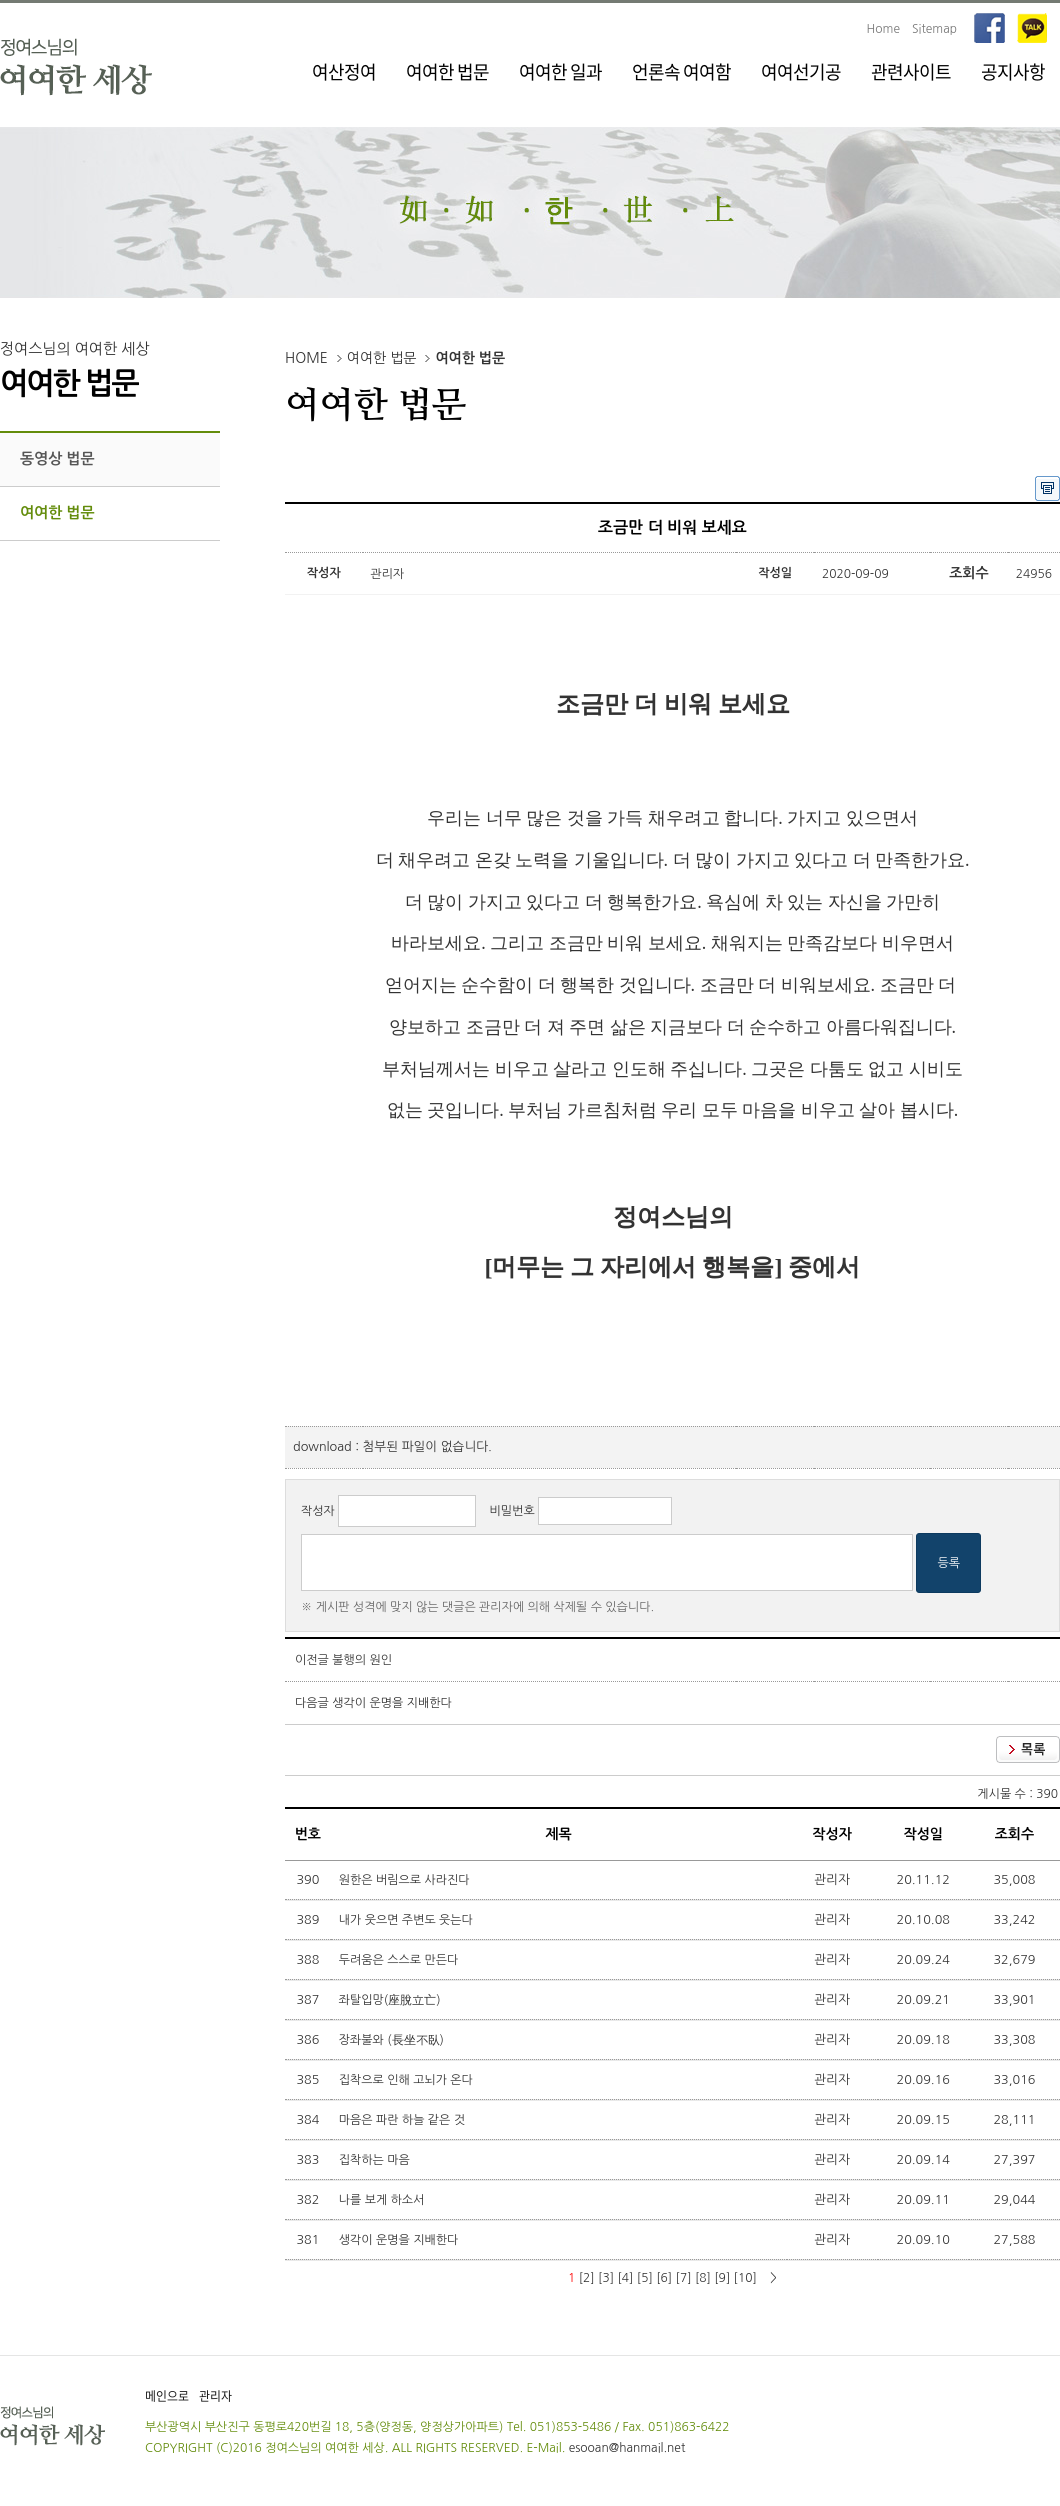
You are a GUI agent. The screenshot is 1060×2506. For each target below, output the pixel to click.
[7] (684, 2278)
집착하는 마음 (376, 2160)
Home (883, 29)
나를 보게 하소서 (383, 2200)
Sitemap (934, 29)
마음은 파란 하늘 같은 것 (404, 2120)
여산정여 (344, 71)
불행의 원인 (362, 1660)
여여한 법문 (447, 71)
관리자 (215, 2396)
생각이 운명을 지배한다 (392, 1703)
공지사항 (1013, 71)
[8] (703, 2278)
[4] (625, 2278)
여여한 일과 (560, 71)
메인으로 (167, 2396)
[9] (722, 2278)
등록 (948, 1563)
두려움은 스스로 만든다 (400, 1960)
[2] (587, 2278)
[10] (745, 2278)
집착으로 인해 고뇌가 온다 (408, 2080)
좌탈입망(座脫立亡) (391, 2000)
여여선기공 (801, 71)
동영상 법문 (57, 458)
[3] (606, 2278)
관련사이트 (911, 71)
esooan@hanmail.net (627, 2448)
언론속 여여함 (681, 71)
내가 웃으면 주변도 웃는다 (408, 1920)
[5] (645, 2278)
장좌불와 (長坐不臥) (393, 2040)
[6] (664, 2278)
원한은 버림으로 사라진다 (406, 1880)
